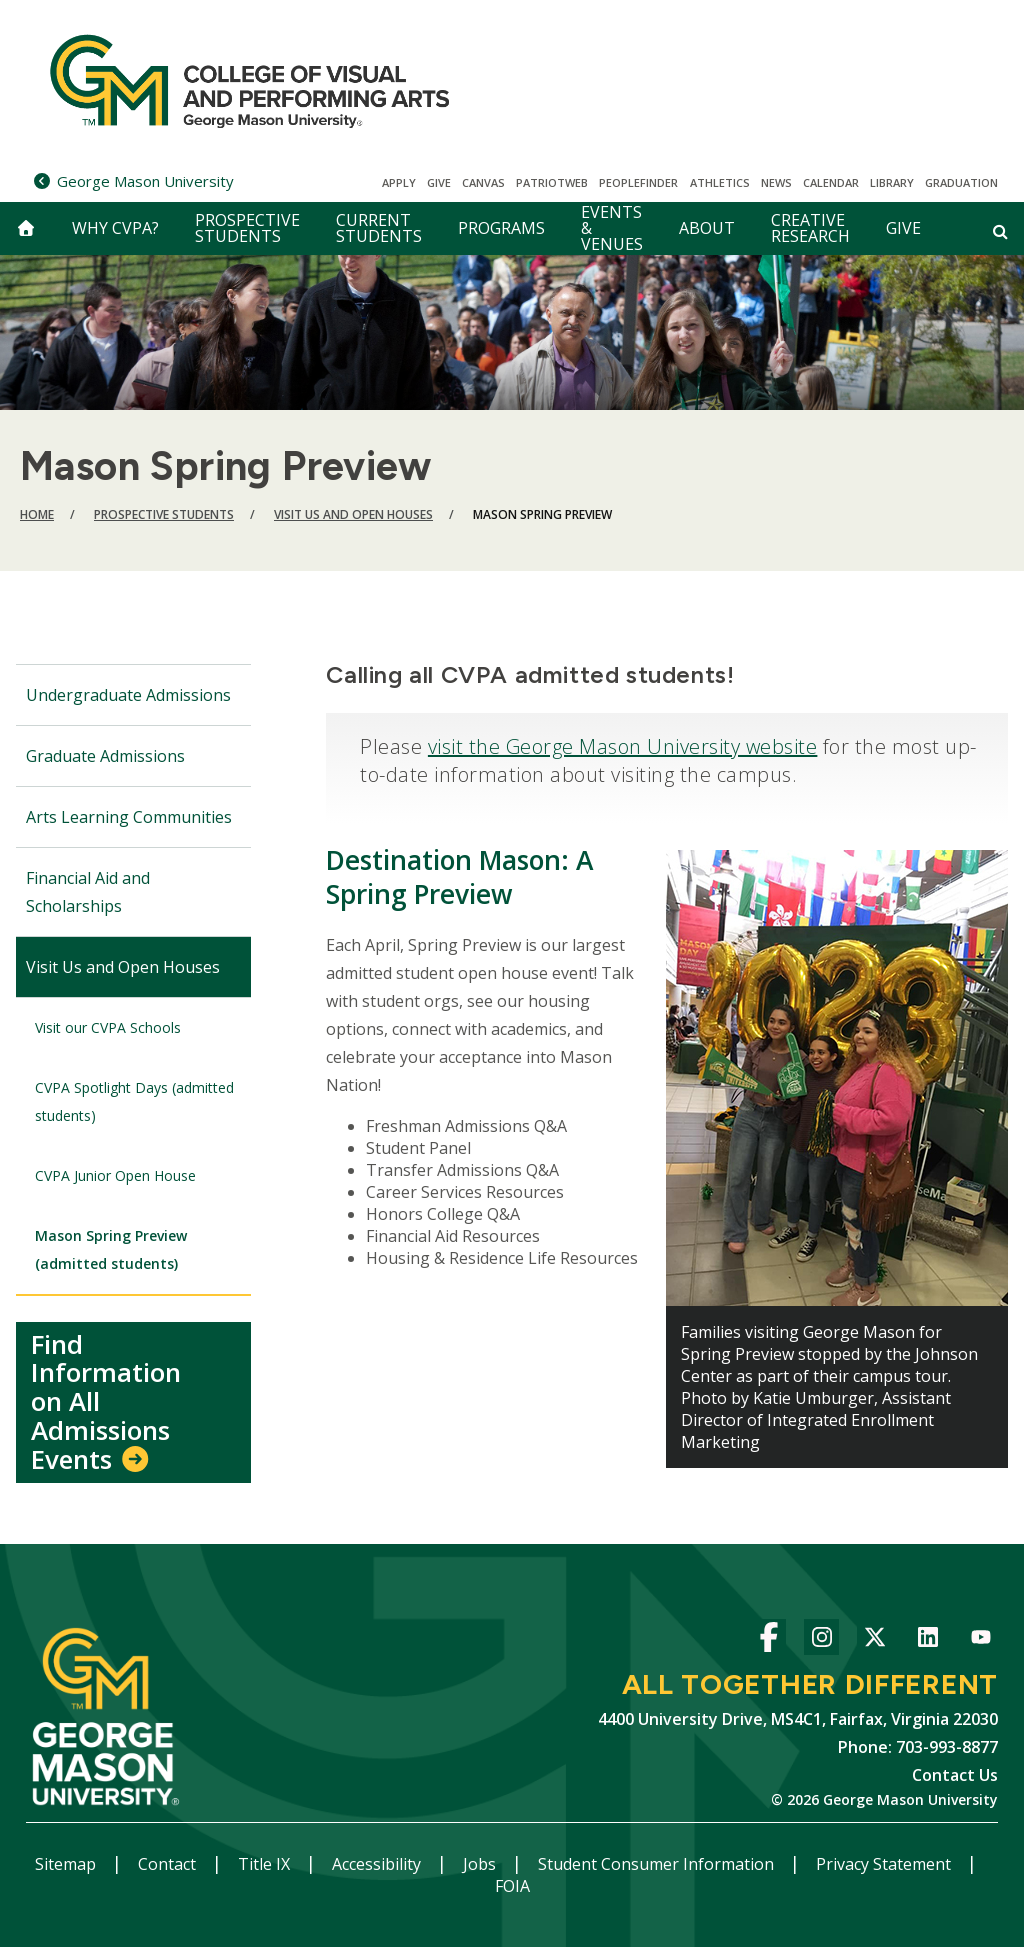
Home (37, 514)
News (776, 182)
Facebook (768, 1640)
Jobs (481, 1864)
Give (439, 182)
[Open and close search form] (1000, 231)
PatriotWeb (552, 182)
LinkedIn (927, 1640)
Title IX (266, 1864)
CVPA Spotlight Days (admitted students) (134, 1101)
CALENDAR (831, 182)
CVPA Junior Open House (115, 1175)
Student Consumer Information (658, 1864)
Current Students (379, 228)
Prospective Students (247, 228)
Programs (501, 228)
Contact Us (955, 1775)
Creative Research (810, 228)
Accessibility (378, 1864)
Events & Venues (612, 228)
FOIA (512, 1886)
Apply (399, 182)
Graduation (961, 182)
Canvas (483, 182)
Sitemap (67, 1864)
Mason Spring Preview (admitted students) (111, 1249)
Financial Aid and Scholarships (88, 892)
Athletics (720, 182)
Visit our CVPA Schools (108, 1027)
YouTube (980, 1640)
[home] (26, 228)
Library (892, 182)
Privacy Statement (885, 1864)
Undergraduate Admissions (128, 695)
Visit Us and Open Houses (353, 514)
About (707, 228)
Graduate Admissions (105, 756)
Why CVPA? (115, 228)
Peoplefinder (638, 182)
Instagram (821, 1640)
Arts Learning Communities (129, 817)
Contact (169, 1864)
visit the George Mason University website (623, 746)
